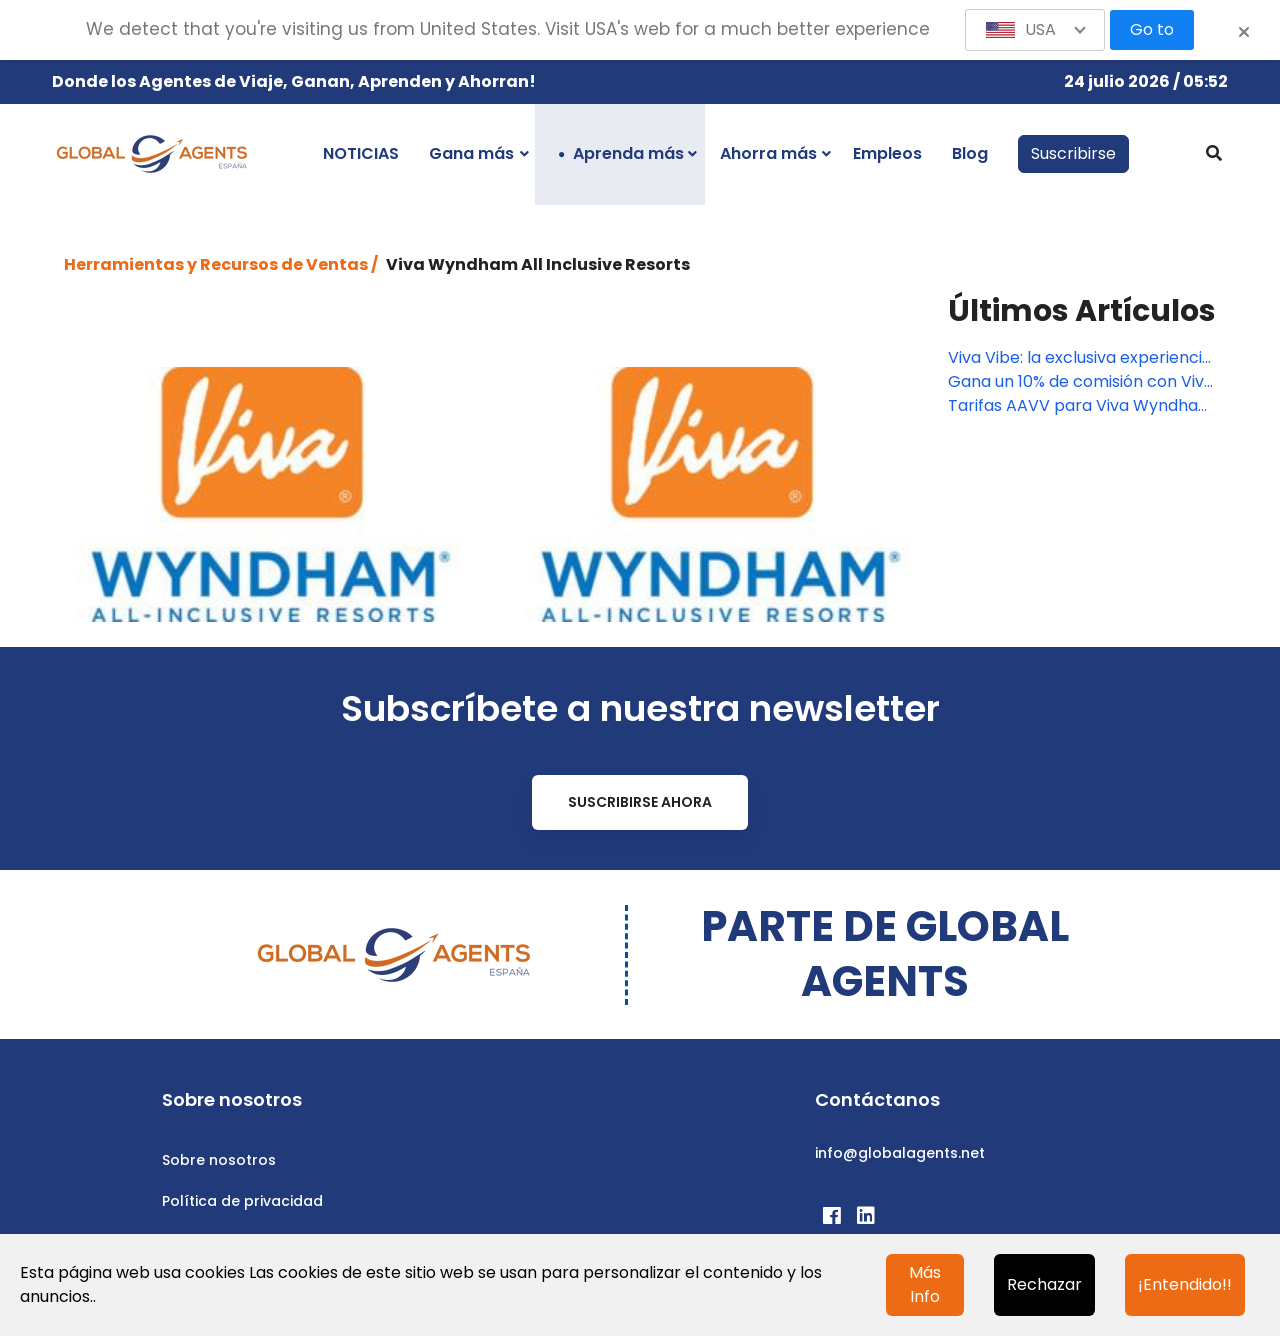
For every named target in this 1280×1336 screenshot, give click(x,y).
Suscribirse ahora (640, 802)
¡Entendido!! (1185, 1284)
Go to (1152, 29)
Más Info (925, 1284)
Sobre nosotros (219, 1160)
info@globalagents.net (900, 1153)
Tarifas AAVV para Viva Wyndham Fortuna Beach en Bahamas (1081, 406)
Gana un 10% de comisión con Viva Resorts (1081, 382)
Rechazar (1044, 1284)
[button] (1035, 30)
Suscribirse (1073, 153)
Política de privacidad (242, 1201)
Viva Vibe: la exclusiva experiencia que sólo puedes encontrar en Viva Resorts (1080, 358)
